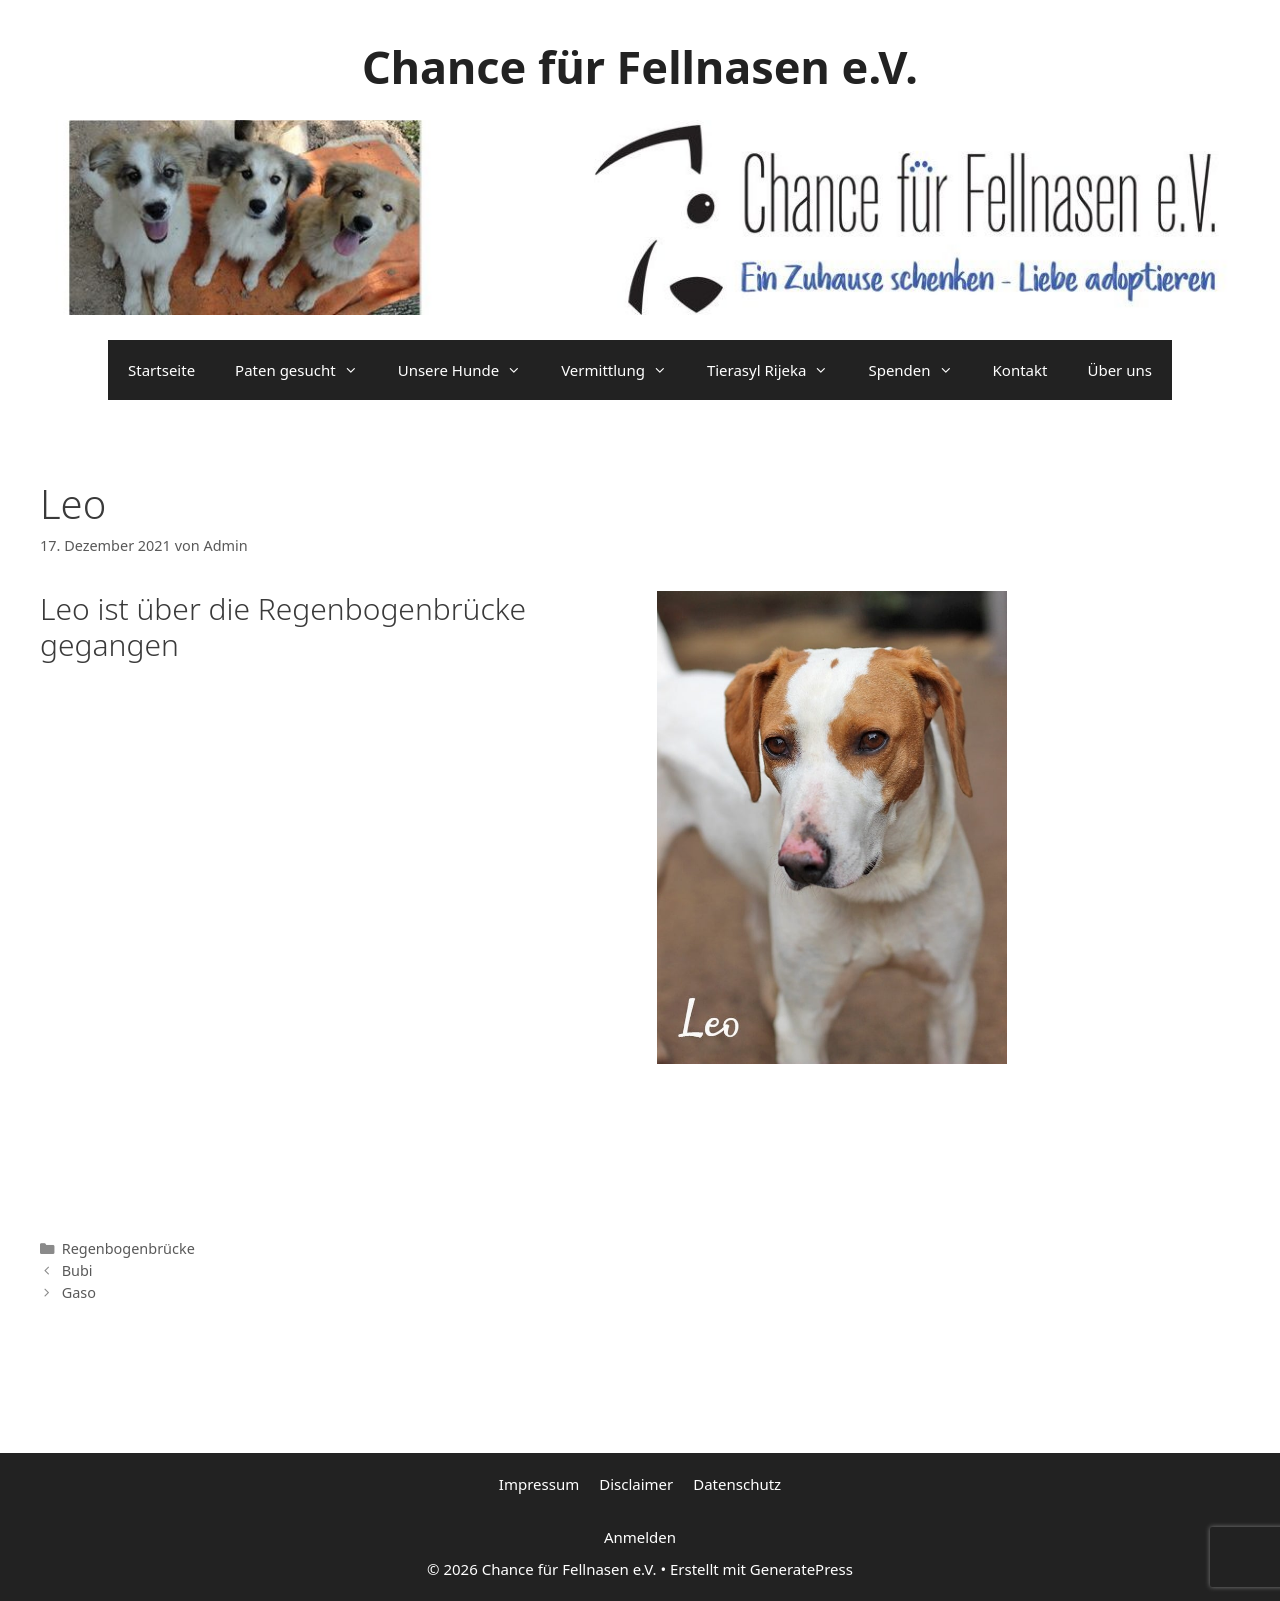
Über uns (1119, 370)
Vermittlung (624, 370)
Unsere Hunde (469, 370)
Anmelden (640, 1537)
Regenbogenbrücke (128, 1248)
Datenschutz (737, 1484)
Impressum (539, 1484)
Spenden (920, 370)
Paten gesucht (306, 370)
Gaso (79, 1292)
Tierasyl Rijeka (778, 370)
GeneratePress (801, 1569)
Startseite (161, 370)
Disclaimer (636, 1484)
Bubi (77, 1270)
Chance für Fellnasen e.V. (640, 66)
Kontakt (1020, 370)
